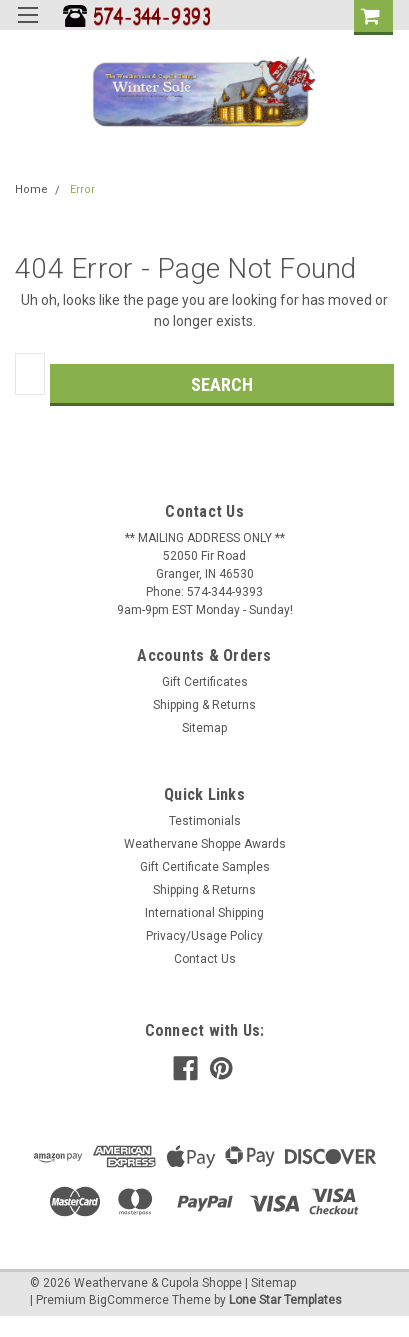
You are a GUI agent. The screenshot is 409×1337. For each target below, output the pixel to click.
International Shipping (204, 913)
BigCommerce (129, 1300)
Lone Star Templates (285, 1300)
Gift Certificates (205, 682)
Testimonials (205, 821)
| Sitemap (270, 1283)
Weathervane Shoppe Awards (205, 844)
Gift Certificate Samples (205, 867)
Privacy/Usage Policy (204, 936)
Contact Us (205, 959)
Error (82, 189)
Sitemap (204, 728)
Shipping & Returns (204, 705)
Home (31, 189)
